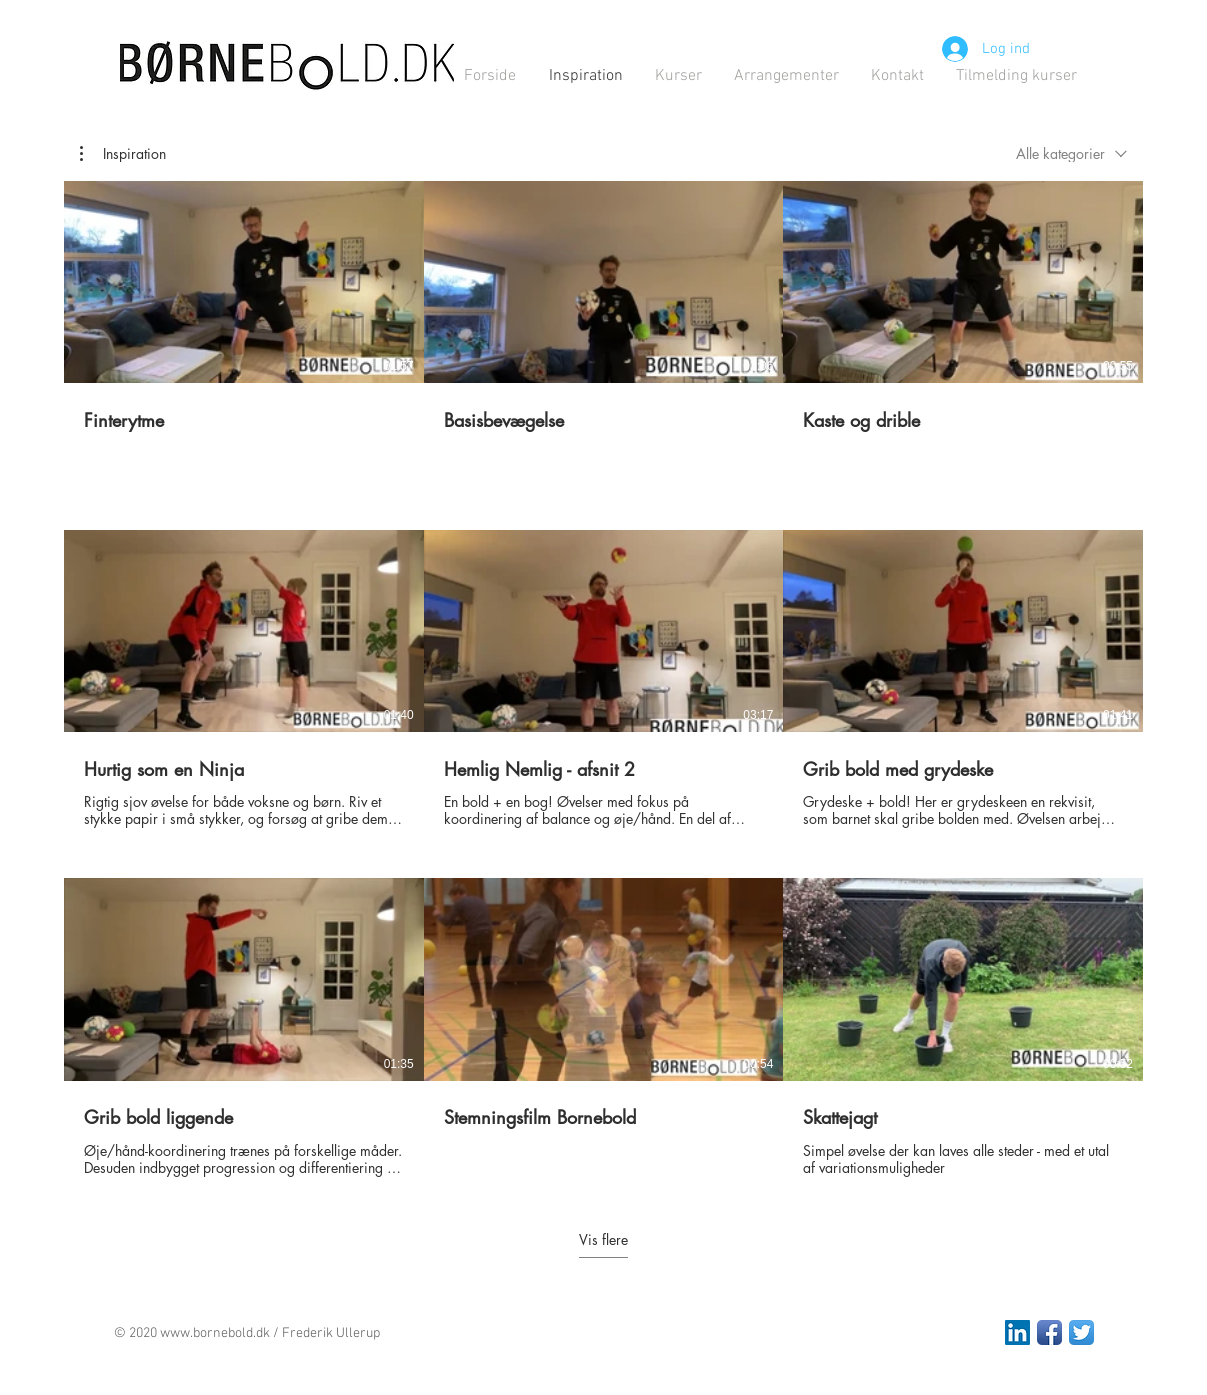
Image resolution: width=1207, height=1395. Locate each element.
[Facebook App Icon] (1049, 1332)
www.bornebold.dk (215, 1333)
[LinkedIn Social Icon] (1017, 1332)
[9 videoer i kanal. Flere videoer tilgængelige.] (603, 679)
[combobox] (1071, 153)
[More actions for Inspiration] (123, 154)
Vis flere (603, 1240)
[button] (123, 154)
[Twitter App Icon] (1081, 1332)
